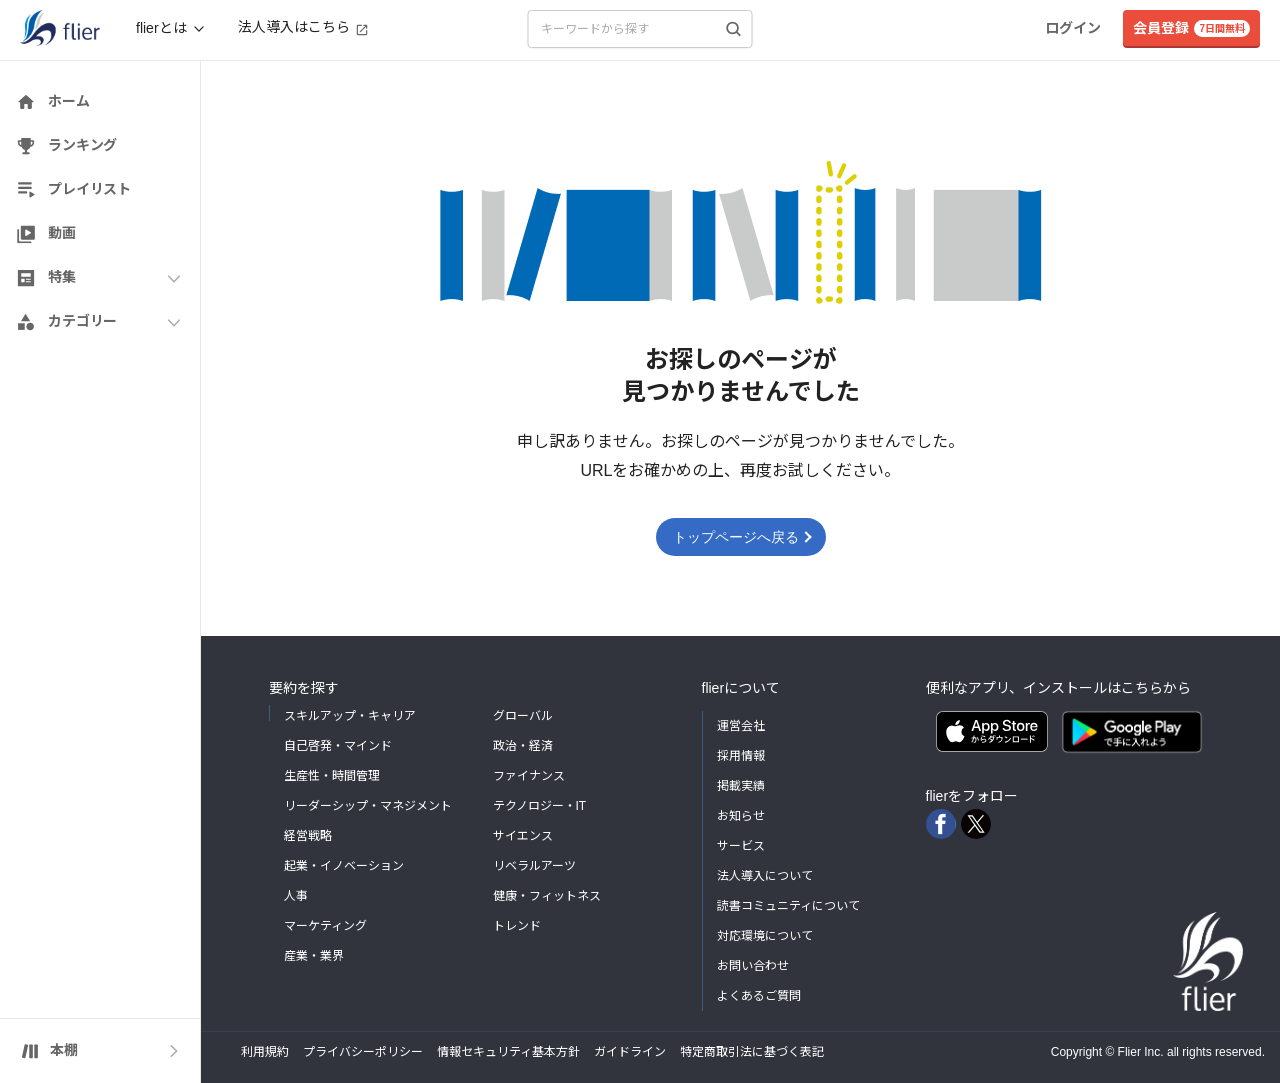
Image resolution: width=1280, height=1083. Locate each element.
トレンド (517, 926)
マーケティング (325, 926)
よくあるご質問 (759, 996)
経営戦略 (308, 836)
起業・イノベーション (344, 866)
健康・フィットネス (547, 896)
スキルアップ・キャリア (350, 716)
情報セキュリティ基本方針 (508, 1052)
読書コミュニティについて (788, 906)
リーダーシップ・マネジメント (368, 806)
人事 (296, 896)
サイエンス (523, 836)
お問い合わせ (753, 966)
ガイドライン (630, 1052)
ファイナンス (529, 776)
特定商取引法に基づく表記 (752, 1052)
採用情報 (741, 756)
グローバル (523, 716)
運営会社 (741, 726)
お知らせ (741, 816)
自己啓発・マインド (338, 746)
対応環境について (765, 936)
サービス (741, 846)
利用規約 (265, 1052)
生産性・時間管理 (332, 776)
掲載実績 (741, 786)
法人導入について (765, 876)
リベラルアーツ (534, 866)
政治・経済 (523, 746)
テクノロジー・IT (540, 806)
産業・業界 (314, 956)
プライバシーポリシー (363, 1052)
